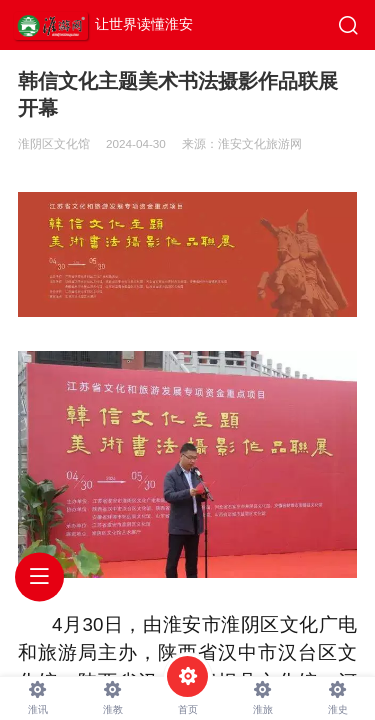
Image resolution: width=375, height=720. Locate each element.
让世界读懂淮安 (144, 24)
